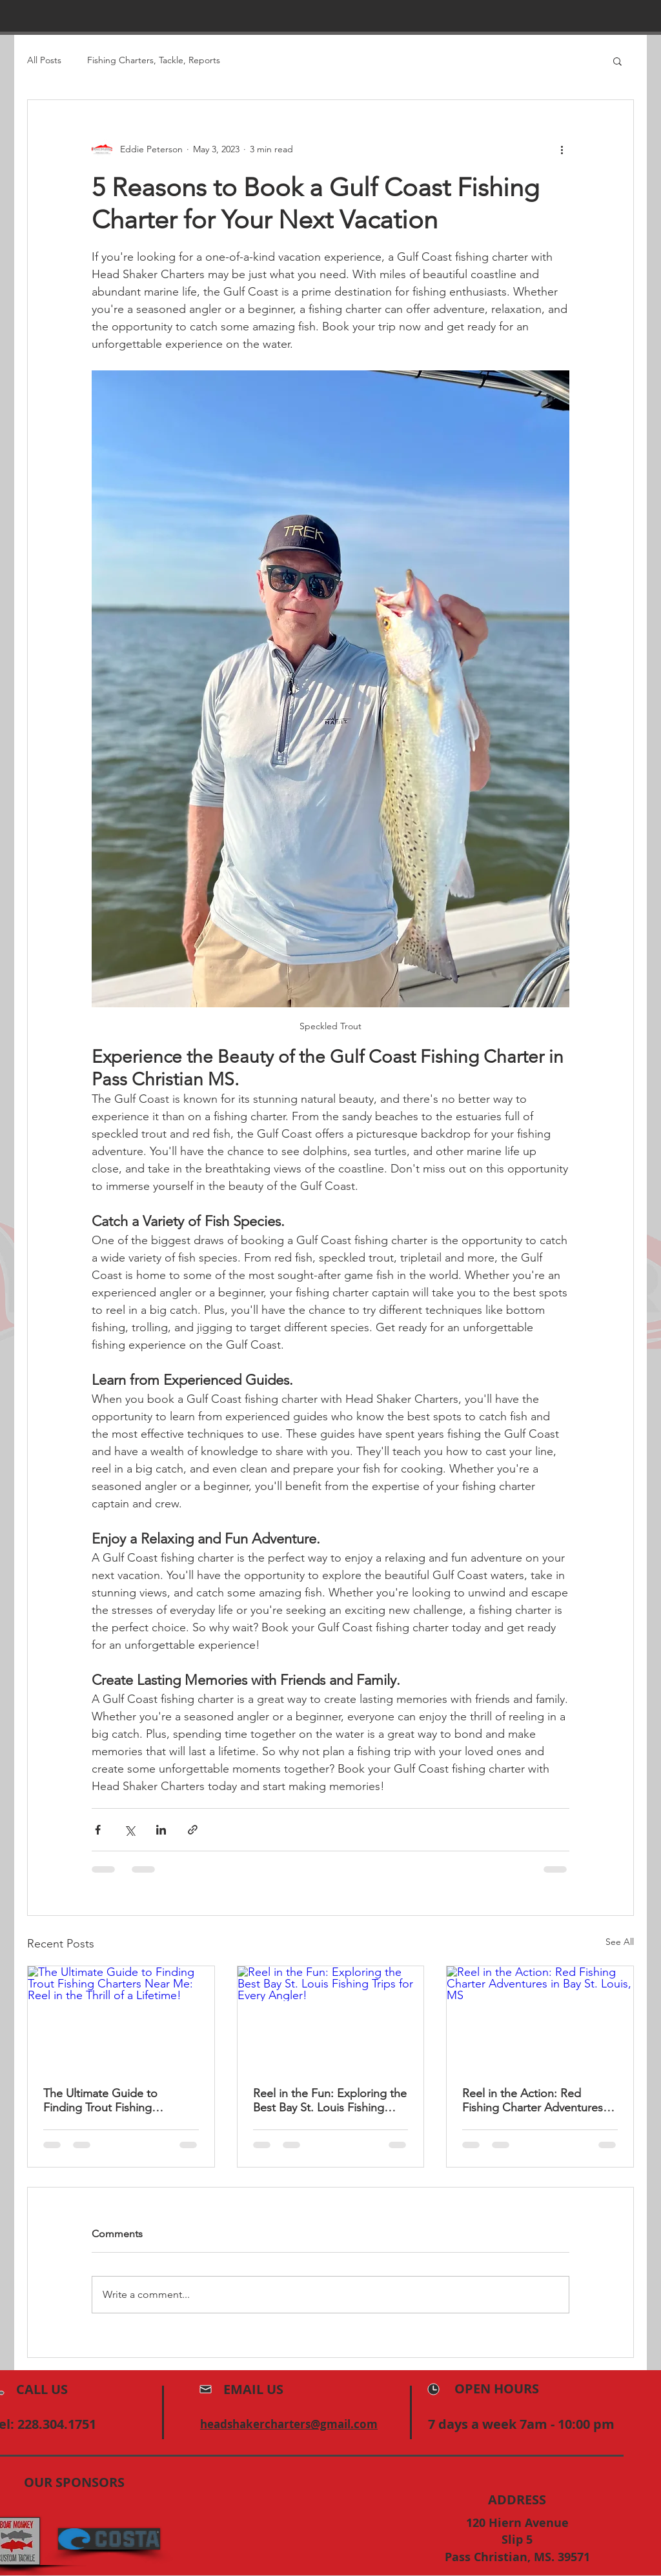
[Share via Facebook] (98, 1830)
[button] (617, 60)
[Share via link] (193, 1830)
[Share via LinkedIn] (161, 1830)
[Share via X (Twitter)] (129, 1830)
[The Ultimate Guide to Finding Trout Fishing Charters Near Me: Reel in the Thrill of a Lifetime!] (121, 2018)
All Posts (44, 60)
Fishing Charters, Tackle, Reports (153, 60)
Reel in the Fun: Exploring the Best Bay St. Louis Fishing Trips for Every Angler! (330, 2100)
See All (619, 1941)
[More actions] (561, 149)
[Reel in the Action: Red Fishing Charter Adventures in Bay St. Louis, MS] (540, 2018)
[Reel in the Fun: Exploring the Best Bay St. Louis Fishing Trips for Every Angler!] (331, 2018)
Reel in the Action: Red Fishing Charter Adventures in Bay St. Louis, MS (538, 2100)
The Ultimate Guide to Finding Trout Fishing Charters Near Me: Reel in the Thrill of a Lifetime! (120, 2100)
